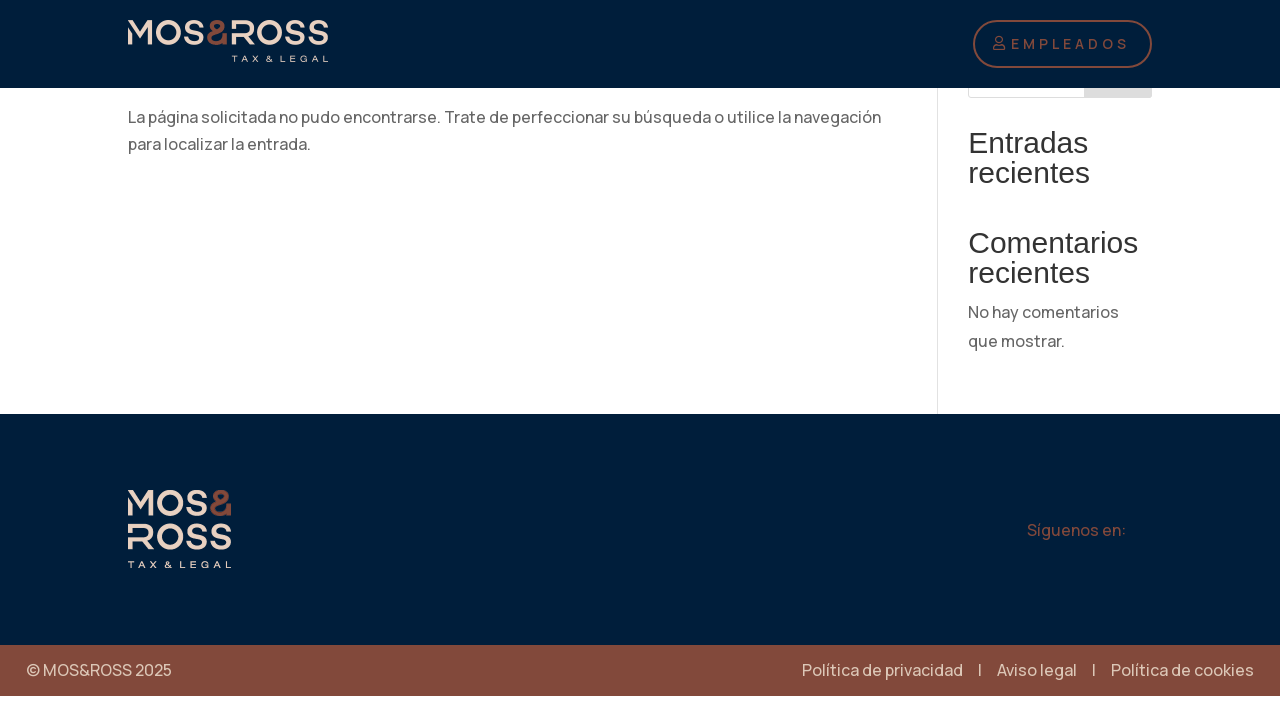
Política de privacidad (882, 670)
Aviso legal (1037, 670)
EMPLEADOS (1070, 43)
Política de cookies (1182, 670)
